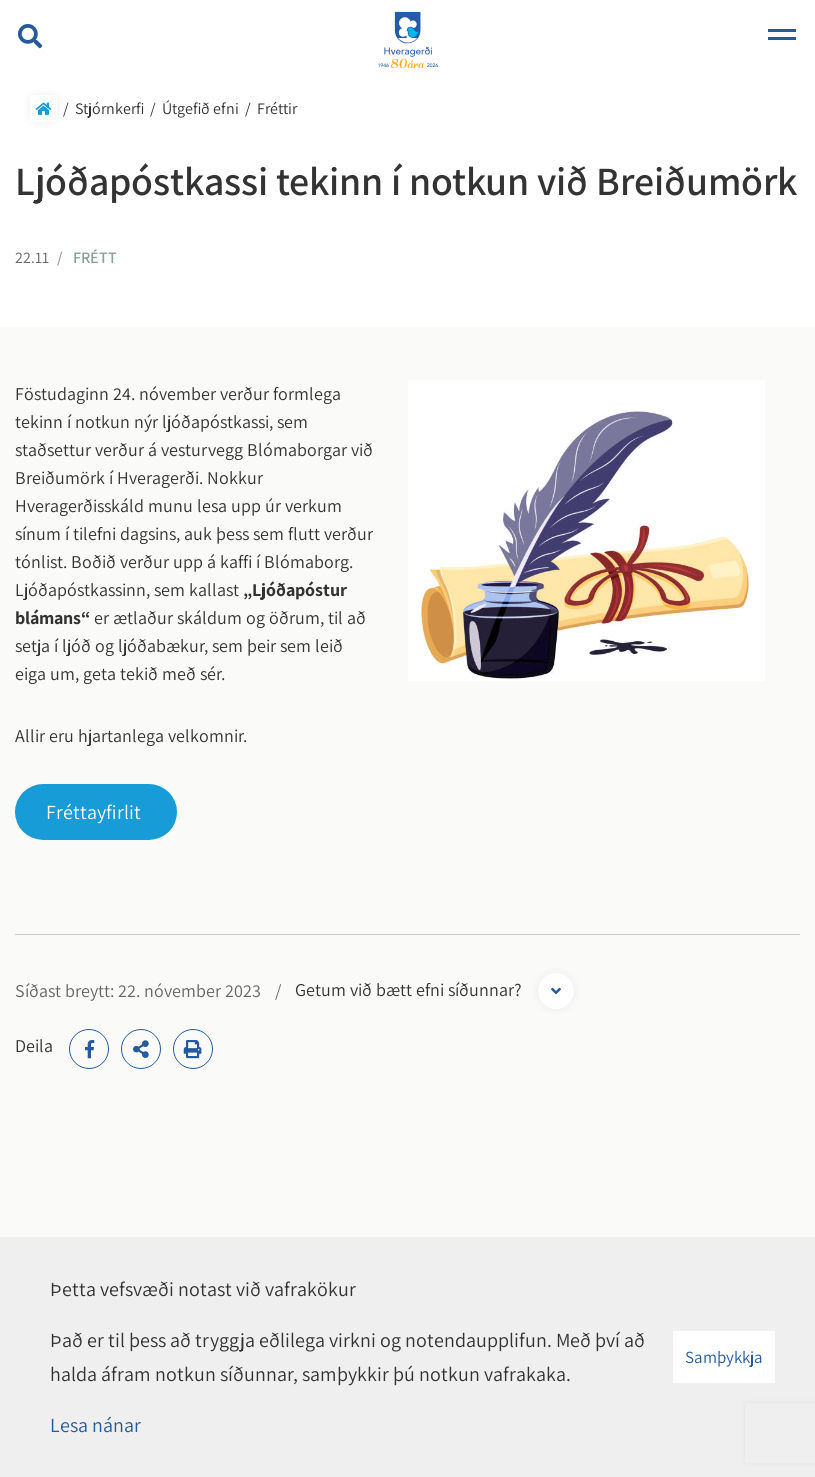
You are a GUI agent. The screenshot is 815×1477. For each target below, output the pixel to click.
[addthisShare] (141, 1049)
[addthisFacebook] (89, 1049)
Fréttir (277, 108)
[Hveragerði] (408, 41)
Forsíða (43, 108)
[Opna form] (556, 991)
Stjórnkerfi (109, 108)
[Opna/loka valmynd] (782, 36)
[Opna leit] (30, 36)
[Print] (193, 1049)
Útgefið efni (200, 108)
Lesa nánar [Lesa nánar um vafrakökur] (95, 1425)
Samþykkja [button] (724, 1357)
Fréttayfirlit (93, 812)
